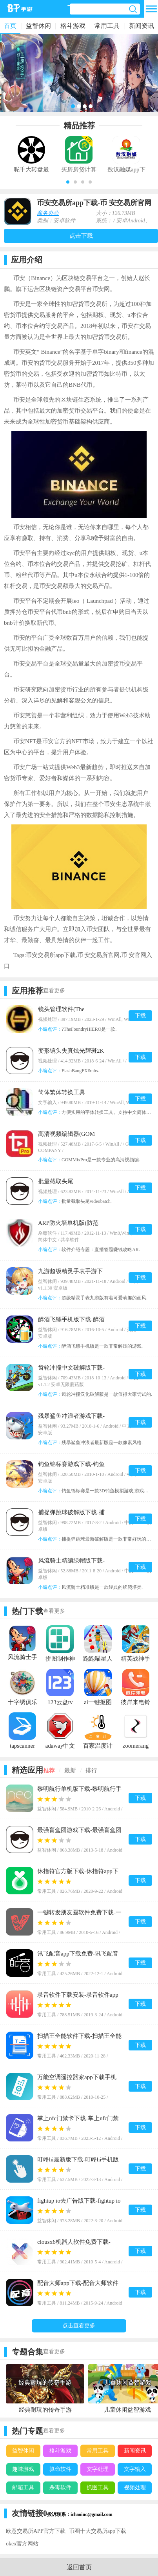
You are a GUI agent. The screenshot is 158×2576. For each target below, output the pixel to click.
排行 (91, 1770)
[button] (67, 182)
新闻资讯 (141, 25)
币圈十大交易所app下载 (97, 2531)
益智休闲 (38, 25)
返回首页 (79, 2567)
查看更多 (54, 990)
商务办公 (48, 213)
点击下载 (81, 236)
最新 (70, 1770)
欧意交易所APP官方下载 (35, 2531)
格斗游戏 (72, 25)
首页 (10, 25)
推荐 (49, 1770)
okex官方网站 (22, 2544)
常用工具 (107, 25)
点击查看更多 (78, 2326)
